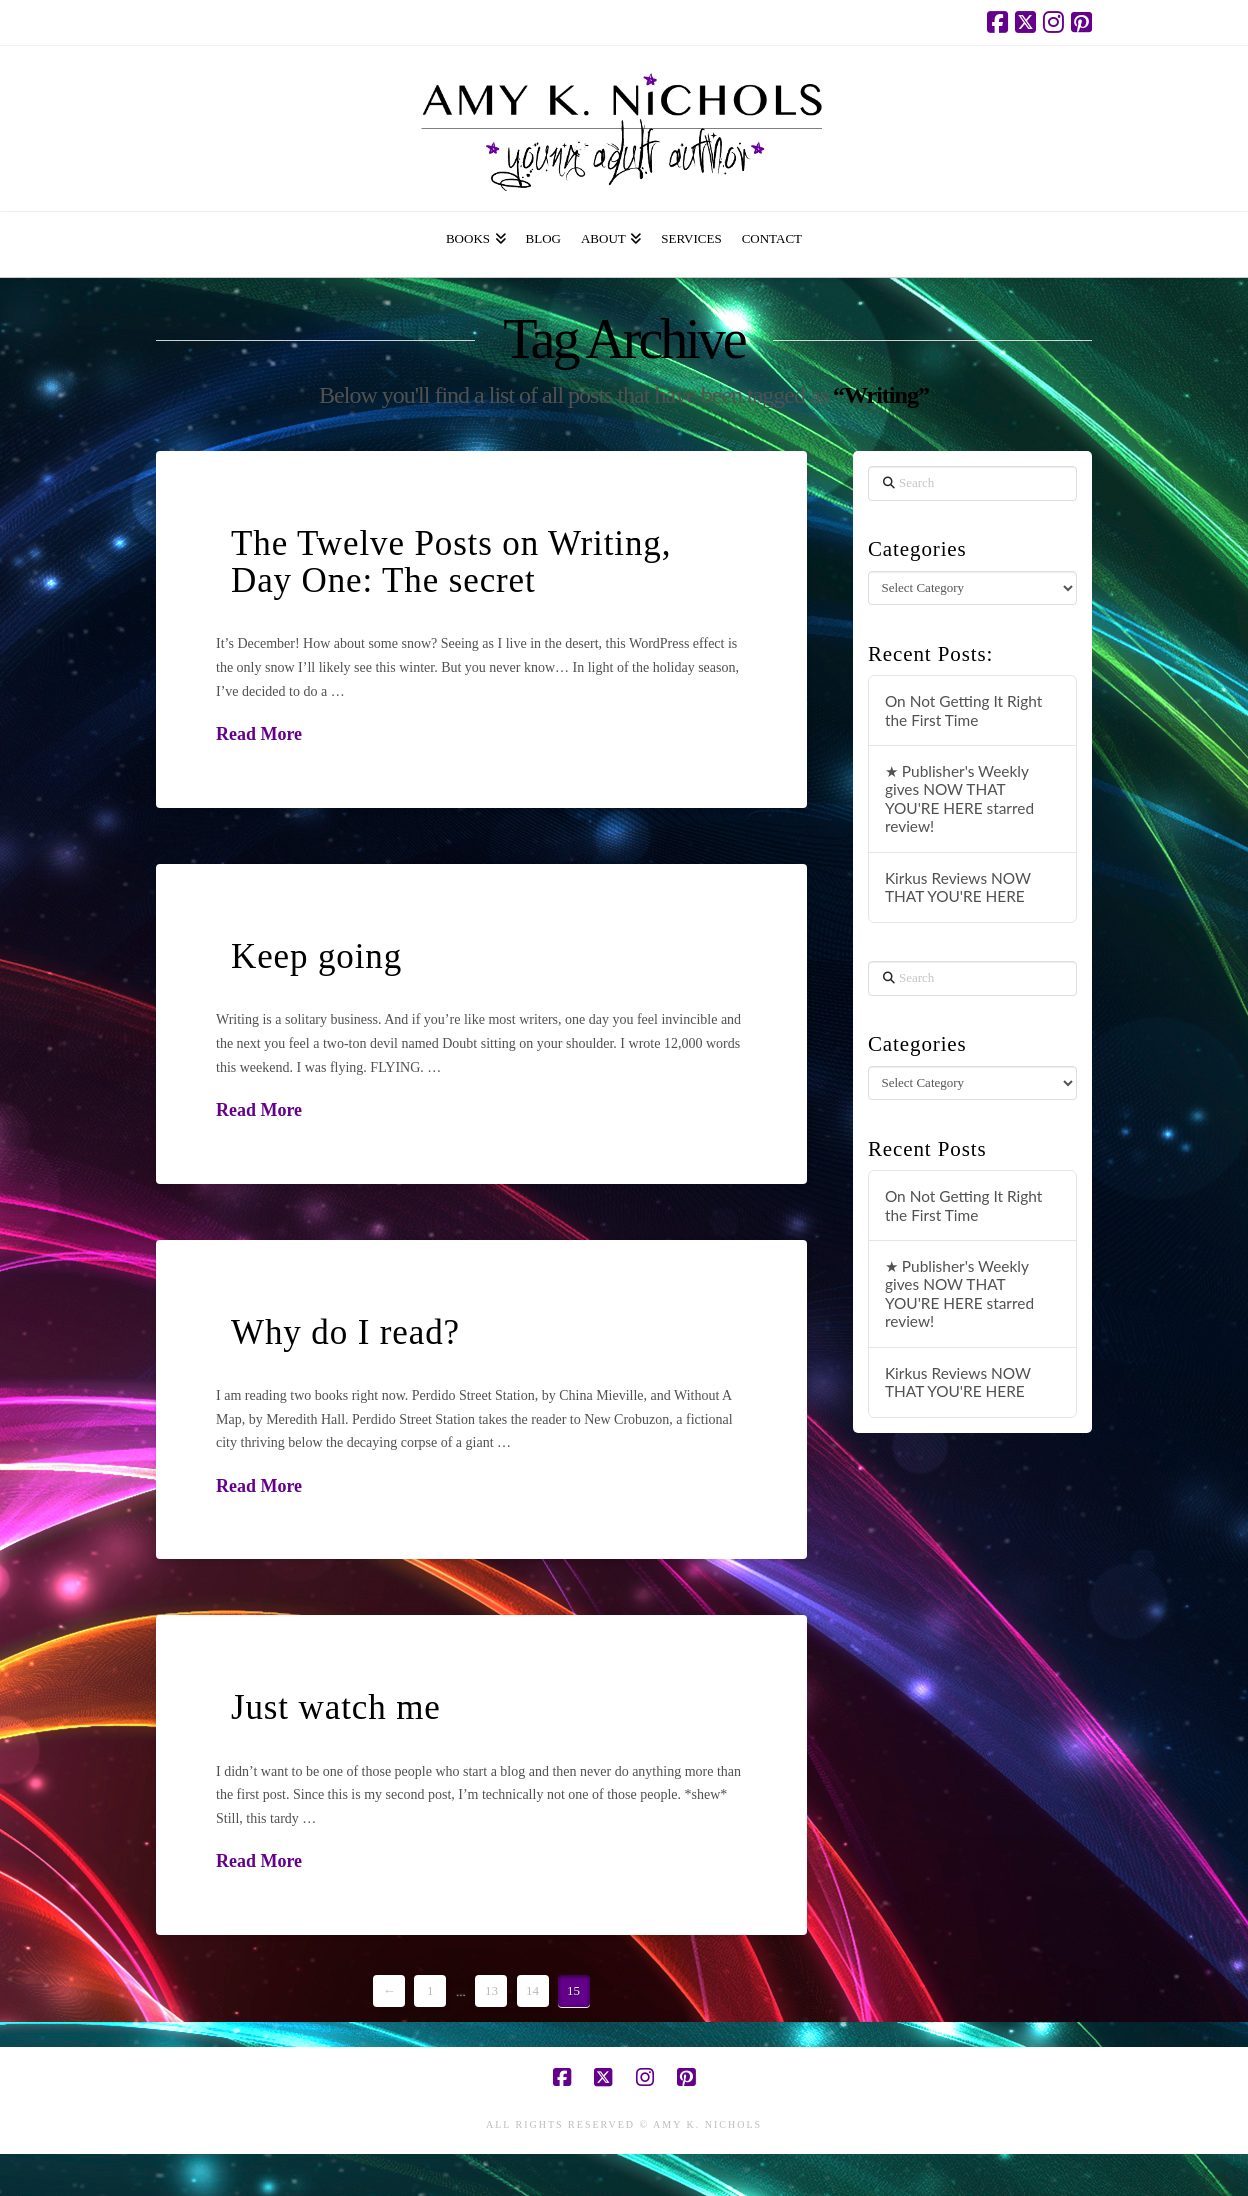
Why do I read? (345, 1332)
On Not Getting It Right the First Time (963, 710)
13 (491, 1990)
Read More (259, 734)
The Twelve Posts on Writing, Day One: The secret (451, 562)
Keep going (316, 956)
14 (532, 1990)
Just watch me (336, 1707)
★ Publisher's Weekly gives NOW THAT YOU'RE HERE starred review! (959, 799)
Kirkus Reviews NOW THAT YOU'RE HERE (958, 887)
